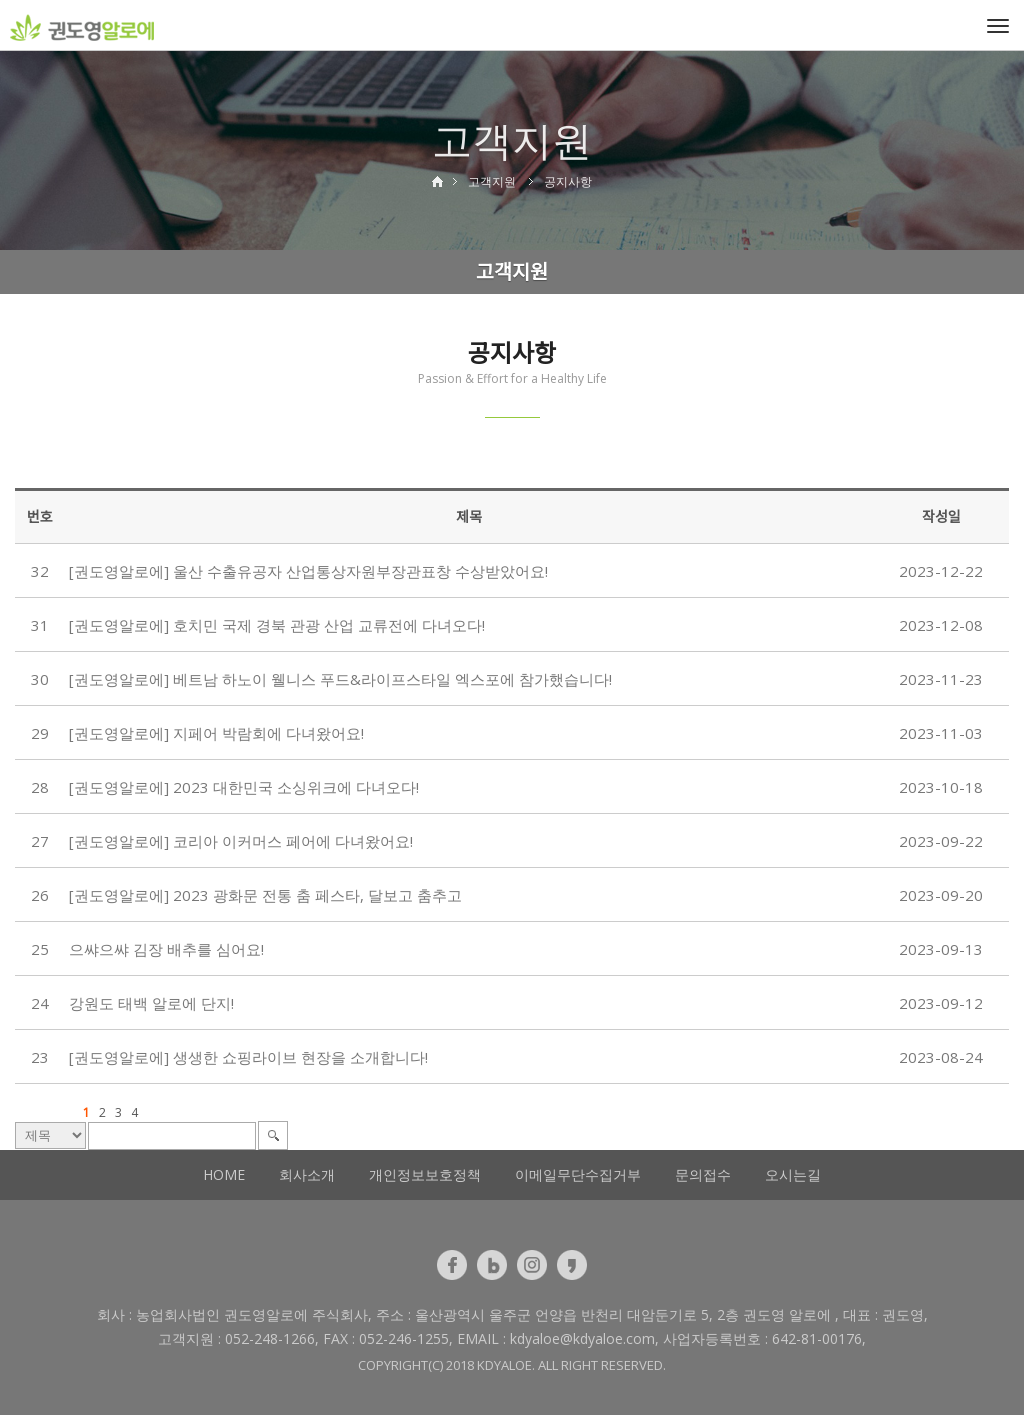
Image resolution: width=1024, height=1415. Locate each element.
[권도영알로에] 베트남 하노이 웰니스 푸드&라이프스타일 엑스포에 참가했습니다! (340, 679)
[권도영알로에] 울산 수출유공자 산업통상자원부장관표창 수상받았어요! (308, 571)
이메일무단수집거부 (578, 1174)
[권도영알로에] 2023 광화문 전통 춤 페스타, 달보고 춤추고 (265, 895)
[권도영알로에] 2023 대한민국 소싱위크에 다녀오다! (244, 787)
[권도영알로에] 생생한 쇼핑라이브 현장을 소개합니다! (248, 1057)
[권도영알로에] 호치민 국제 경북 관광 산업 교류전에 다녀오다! (277, 625)
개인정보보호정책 (425, 1174)
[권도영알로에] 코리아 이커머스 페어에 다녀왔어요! (241, 841)
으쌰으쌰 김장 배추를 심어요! (166, 949)
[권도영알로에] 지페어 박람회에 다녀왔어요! (216, 733)
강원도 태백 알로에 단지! (151, 1003)
